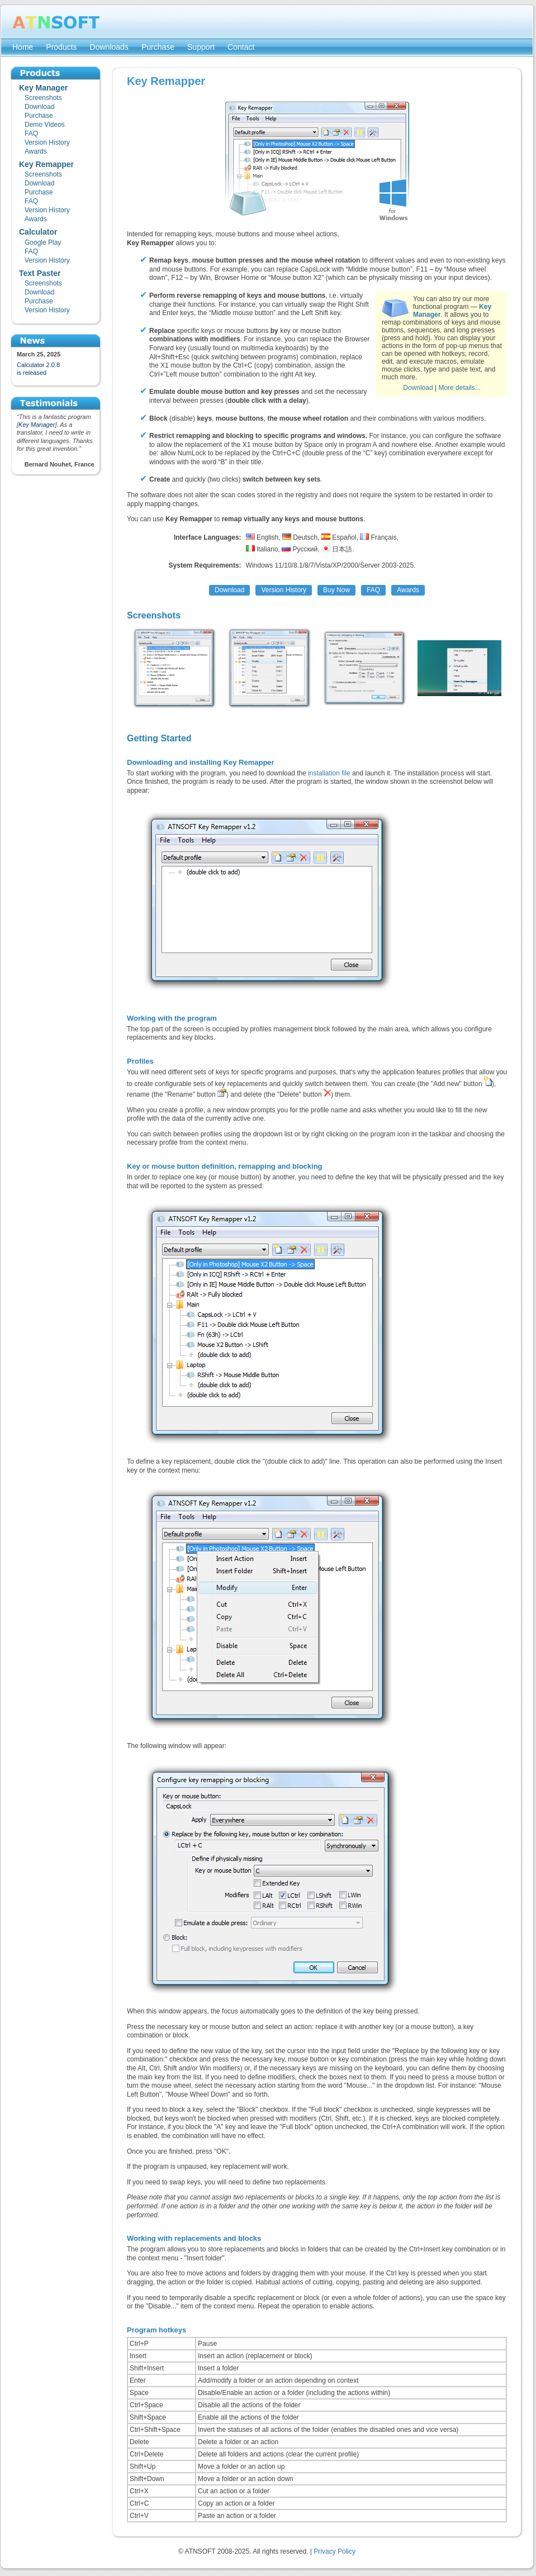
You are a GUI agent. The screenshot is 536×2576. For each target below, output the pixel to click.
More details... (459, 388)
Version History (283, 590)
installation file (329, 773)
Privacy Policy (334, 2551)
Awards (408, 590)
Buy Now (336, 590)
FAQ (373, 590)
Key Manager (36, 424)
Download (418, 388)
